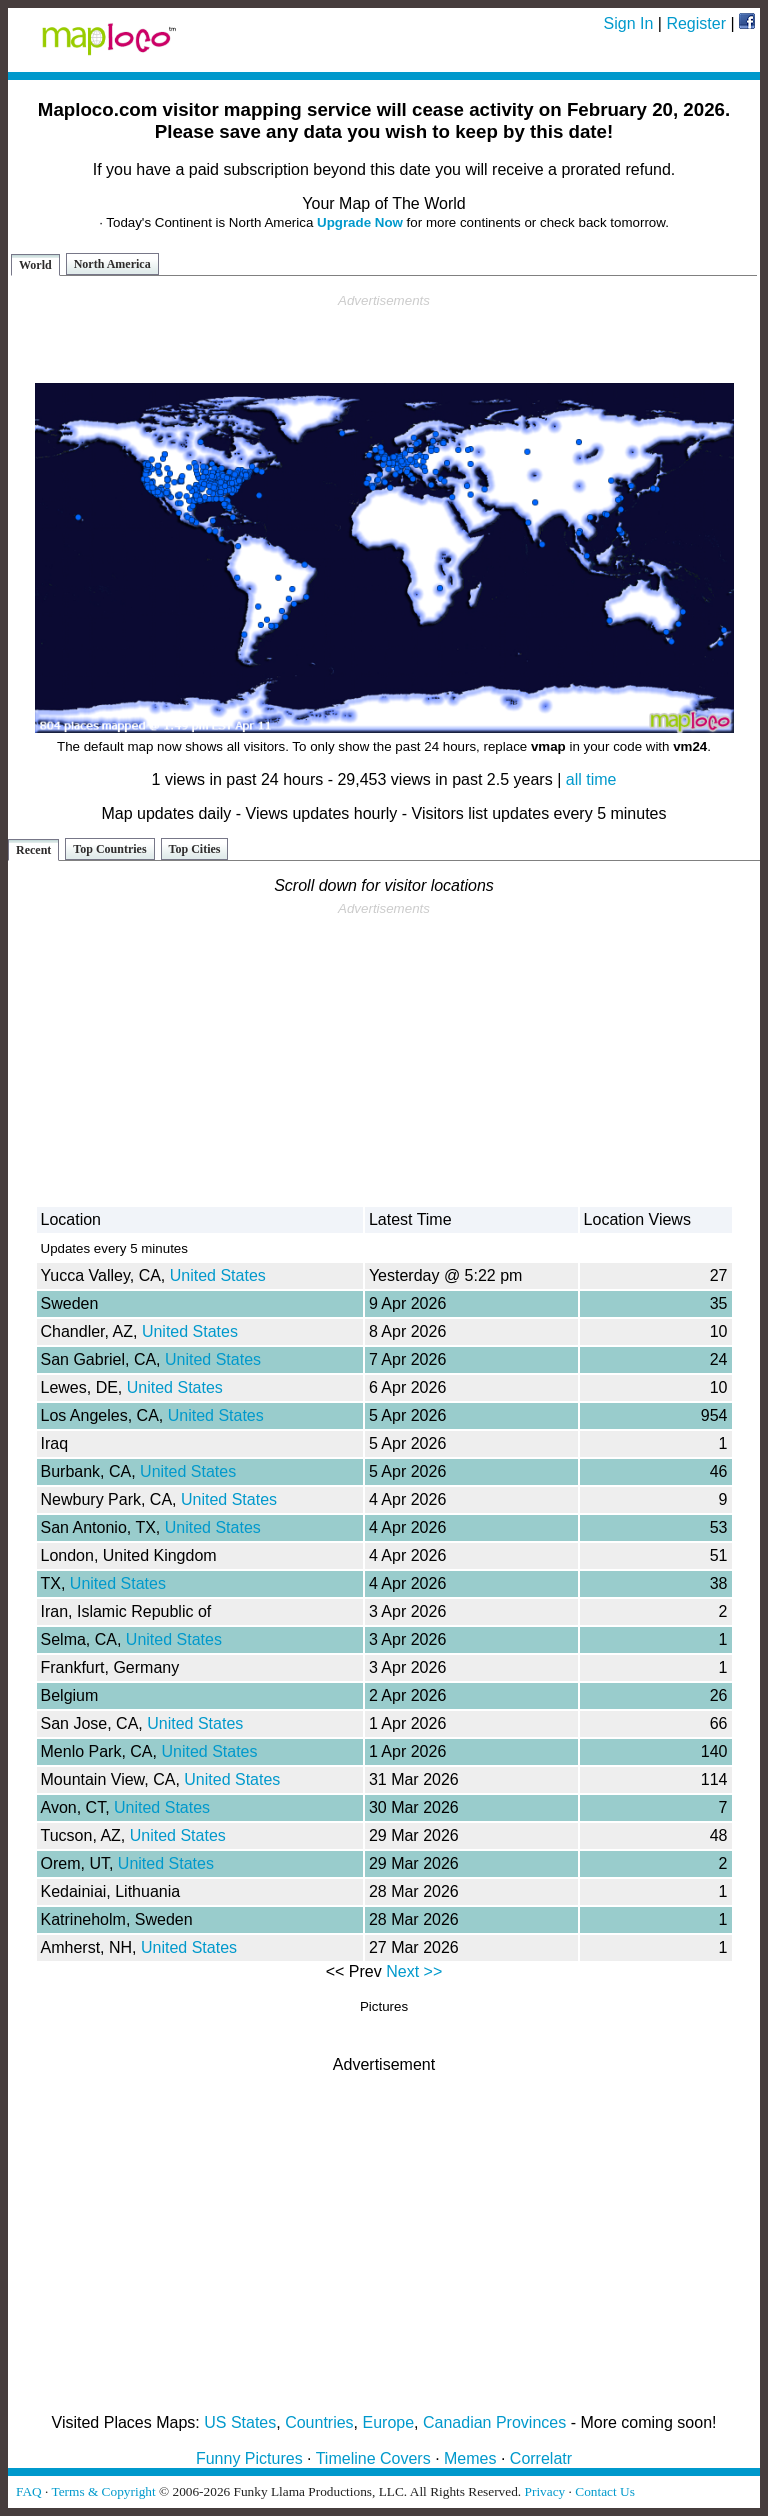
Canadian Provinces (494, 2422)
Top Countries (109, 849)
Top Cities (195, 849)
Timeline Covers (373, 2458)
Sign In (629, 23)
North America (112, 264)
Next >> (414, 1971)
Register (696, 23)
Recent (33, 850)
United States (218, 1275)
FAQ (29, 2491)
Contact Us (605, 2491)
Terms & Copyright (103, 2491)
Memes (470, 2458)
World (35, 265)
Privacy (545, 2491)
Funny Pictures (249, 2458)
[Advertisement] (384, 339)
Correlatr (541, 2458)
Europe (389, 2422)
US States (240, 2422)
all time (591, 779)
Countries (319, 2422)
